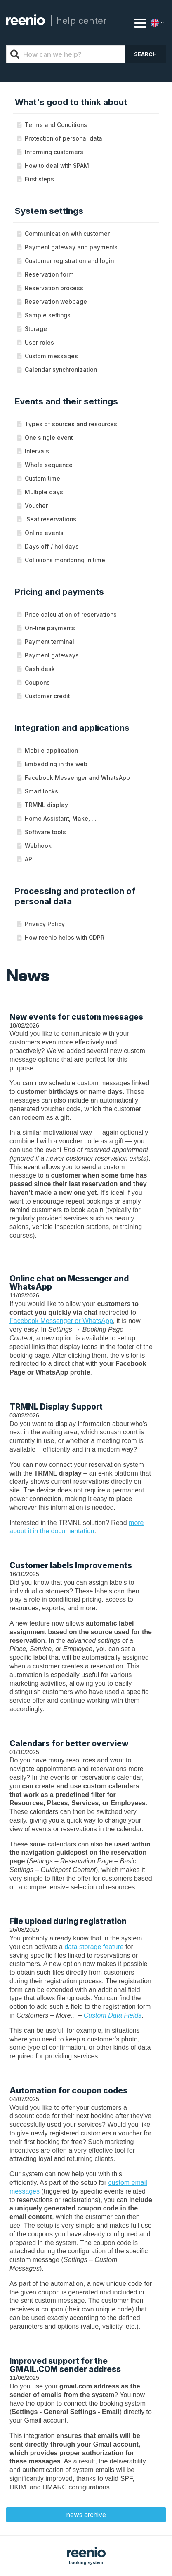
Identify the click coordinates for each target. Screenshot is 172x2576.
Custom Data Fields (113, 2015)
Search (145, 54)
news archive (86, 2514)
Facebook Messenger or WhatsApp (61, 1320)
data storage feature (93, 1946)
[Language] (158, 22)
